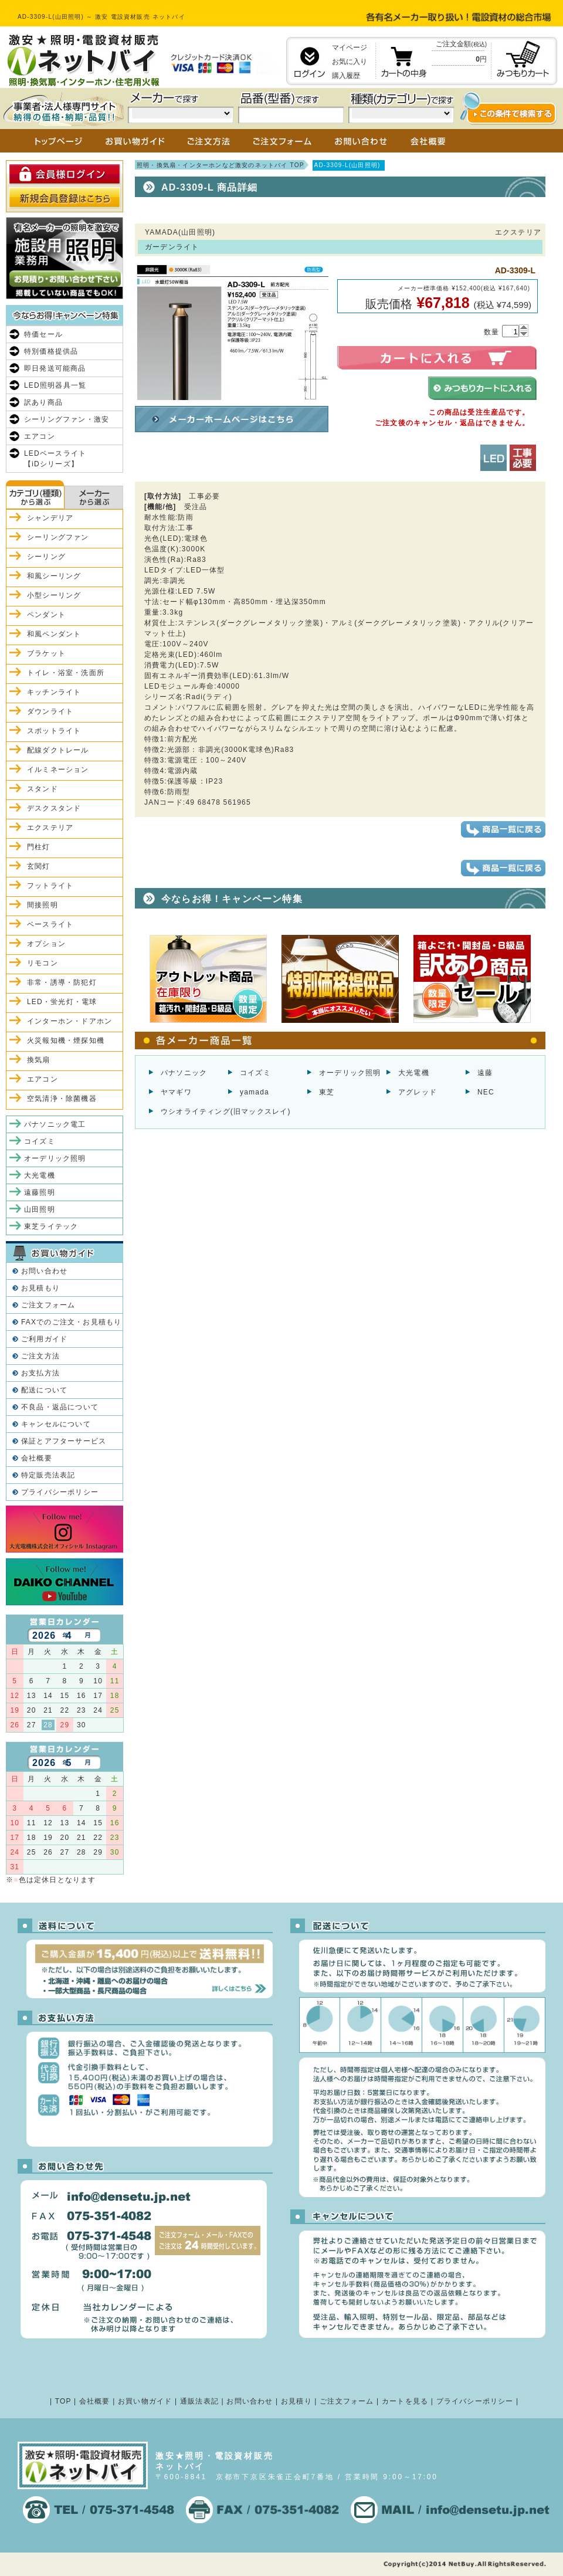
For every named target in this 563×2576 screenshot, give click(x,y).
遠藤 (485, 1073)
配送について (44, 1390)
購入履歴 (346, 76)
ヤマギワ (176, 1092)
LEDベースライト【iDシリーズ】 (55, 458)
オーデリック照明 (350, 1073)
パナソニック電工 (55, 1124)
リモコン (42, 963)
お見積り (296, 2401)
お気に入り (349, 61)
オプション (46, 944)
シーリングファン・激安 (66, 419)
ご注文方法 (40, 1356)
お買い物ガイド (145, 2401)
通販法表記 (199, 2401)
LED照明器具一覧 (55, 385)
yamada (254, 1092)
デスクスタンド (54, 808)
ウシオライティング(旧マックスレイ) (226, 1111)
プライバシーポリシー (60, 1492)
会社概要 (36, 1458)
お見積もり (40, 1288)
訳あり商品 (43, 402)
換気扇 (38, 1060)
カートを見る (405, 2401)
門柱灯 (38, 847)
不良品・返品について (60, 1407)
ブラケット (46, 653)
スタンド (42, 789)
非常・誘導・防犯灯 (62, 982)
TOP (63, 2401)
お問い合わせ (44, 1271)
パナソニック (184, 1073)
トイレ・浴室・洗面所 (65, 673)
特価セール (43, 334)
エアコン (39, 436)
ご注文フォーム (48, 1305)
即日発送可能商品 (55, 368)
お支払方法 (40, 1373)
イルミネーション (58, 769)
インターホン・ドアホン (69, 1021)
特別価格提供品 (51, 351)
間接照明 (42, 905)
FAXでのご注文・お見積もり (71, 1322)
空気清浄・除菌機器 (62, 1098)
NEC (485, 1092)
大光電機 (413, 1073)
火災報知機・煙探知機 (65, 1040)
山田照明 (39, 1209)
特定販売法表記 (48, 1475)
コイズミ (255, 1073)
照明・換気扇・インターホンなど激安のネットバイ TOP (220, 165)
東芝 (326, 1092)
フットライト (50, 886)
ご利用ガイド (44, 1339)
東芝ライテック (51, 1226)
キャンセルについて (56, 1424)
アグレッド (417, 1092)
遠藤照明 (39, 1192)
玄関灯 (38, 866)
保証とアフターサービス (63, 1441)
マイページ (349, 47)
